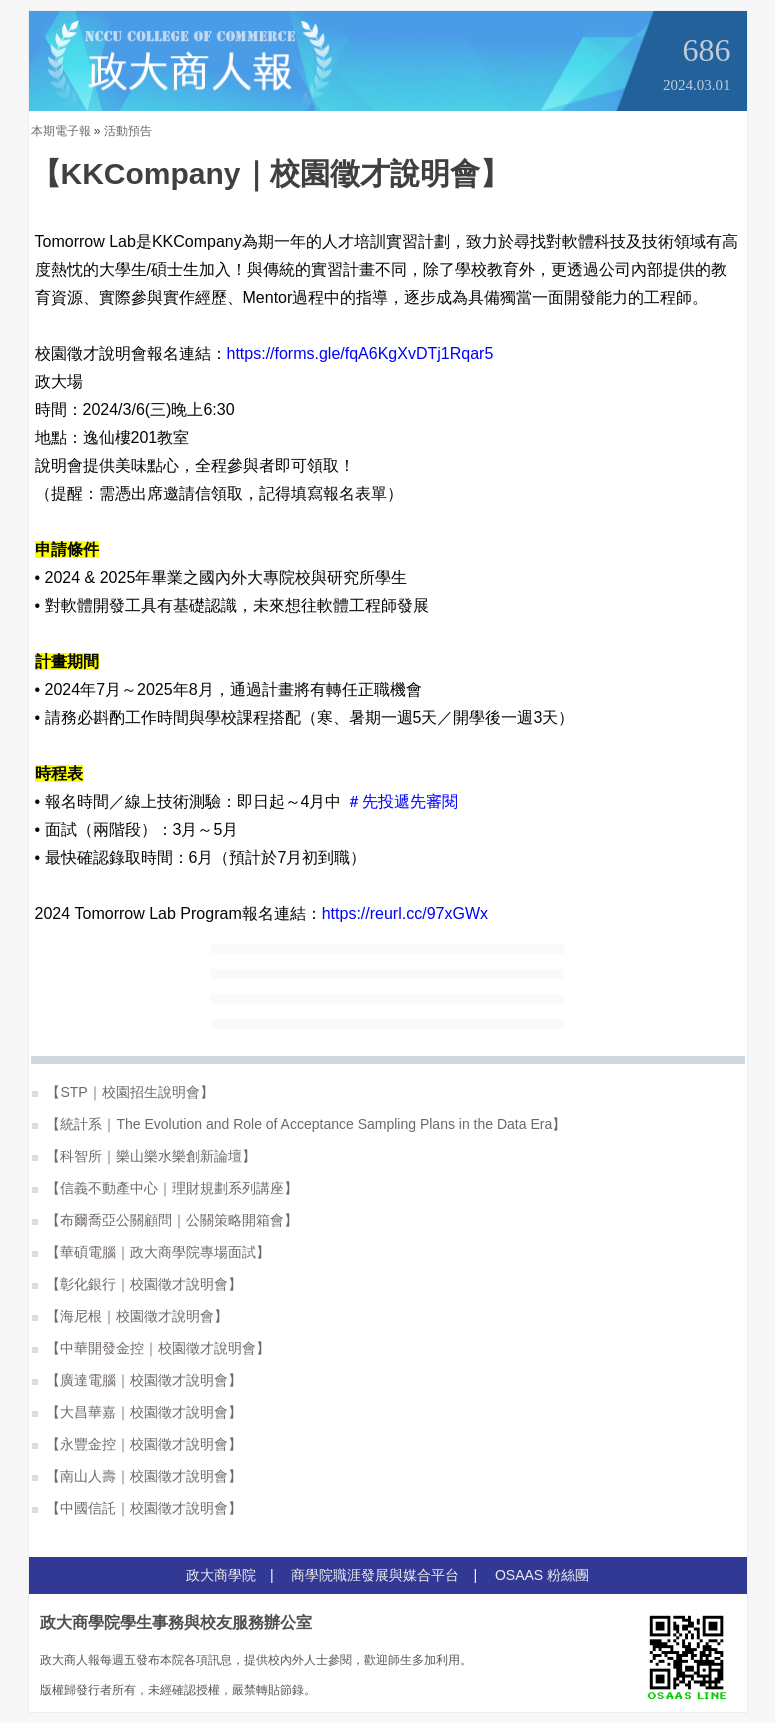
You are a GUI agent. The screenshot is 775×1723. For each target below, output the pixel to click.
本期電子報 (61, 131)
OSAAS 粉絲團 (542, 1575)
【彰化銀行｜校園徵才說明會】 (137, 1284)
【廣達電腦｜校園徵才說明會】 (137, 1380)
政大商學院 (221, 1575)
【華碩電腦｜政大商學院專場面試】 (151, 1252)
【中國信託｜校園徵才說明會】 (137, 1508)
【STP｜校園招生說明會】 (123, 1092)
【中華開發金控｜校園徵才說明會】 (151, 1348)
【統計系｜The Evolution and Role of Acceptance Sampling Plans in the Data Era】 (299, 1124)
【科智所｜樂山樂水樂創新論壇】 (144, 1156)
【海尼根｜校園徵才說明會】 (130, 1316)
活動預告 (128, 131)
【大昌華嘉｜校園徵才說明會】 (137, 1412)
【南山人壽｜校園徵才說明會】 (137, 1476)
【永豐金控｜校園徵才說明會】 (137, 1444)
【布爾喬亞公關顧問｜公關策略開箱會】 (165, 1220)
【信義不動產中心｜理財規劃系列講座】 (165, 1188)
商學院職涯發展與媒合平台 (375, 1575)
